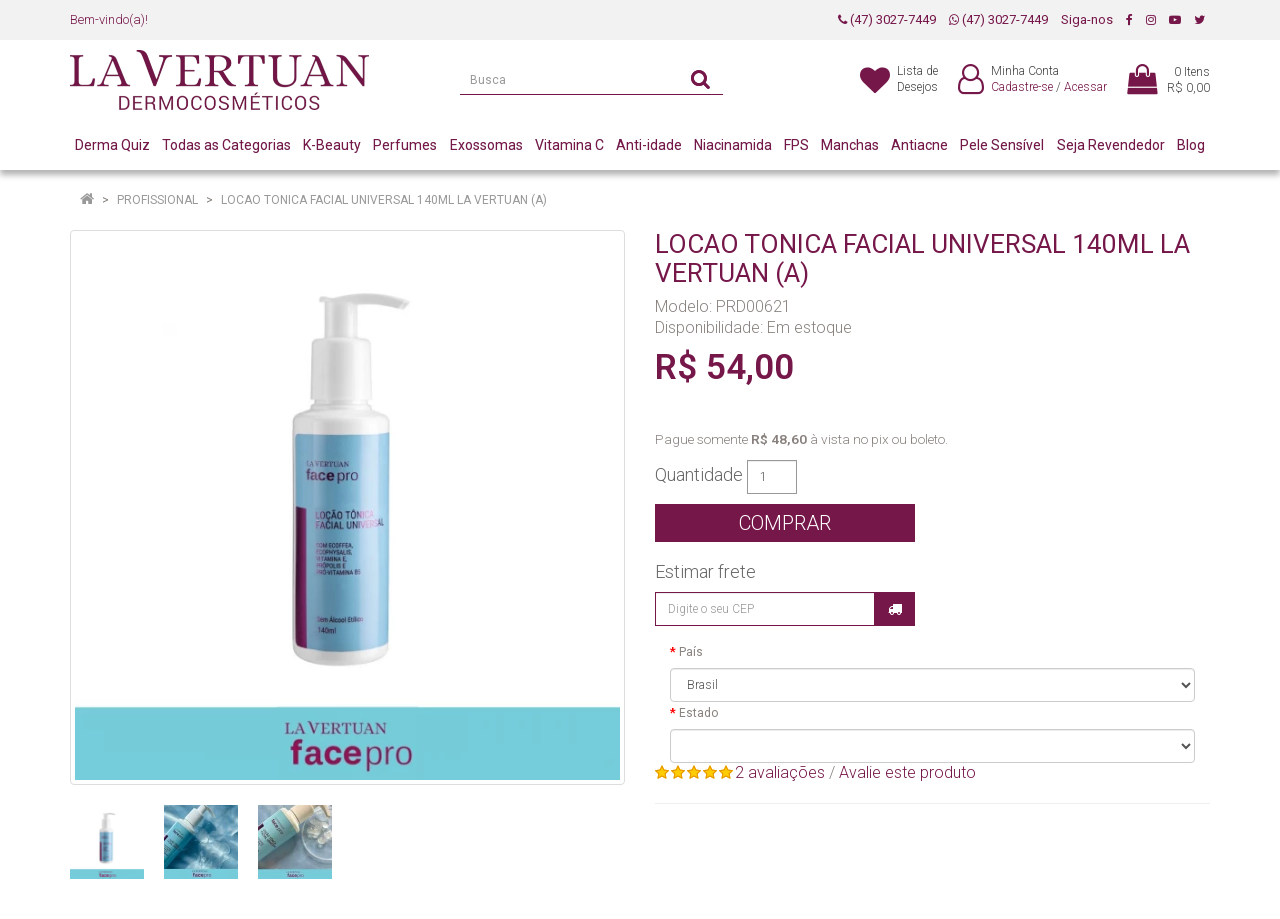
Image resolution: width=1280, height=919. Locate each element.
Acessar (1085, 87)
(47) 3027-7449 (887, 19)
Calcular (895, 609)
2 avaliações (780, 772)
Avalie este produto (907, 772)
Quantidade (699, 475)
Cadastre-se (1022, 87)
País (691, 652)
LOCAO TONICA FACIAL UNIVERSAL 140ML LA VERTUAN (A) (384, 200)
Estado (698, 713)
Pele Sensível (1002, 145)
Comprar (785, 523)
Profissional (157, 200)
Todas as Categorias (226, 145)
